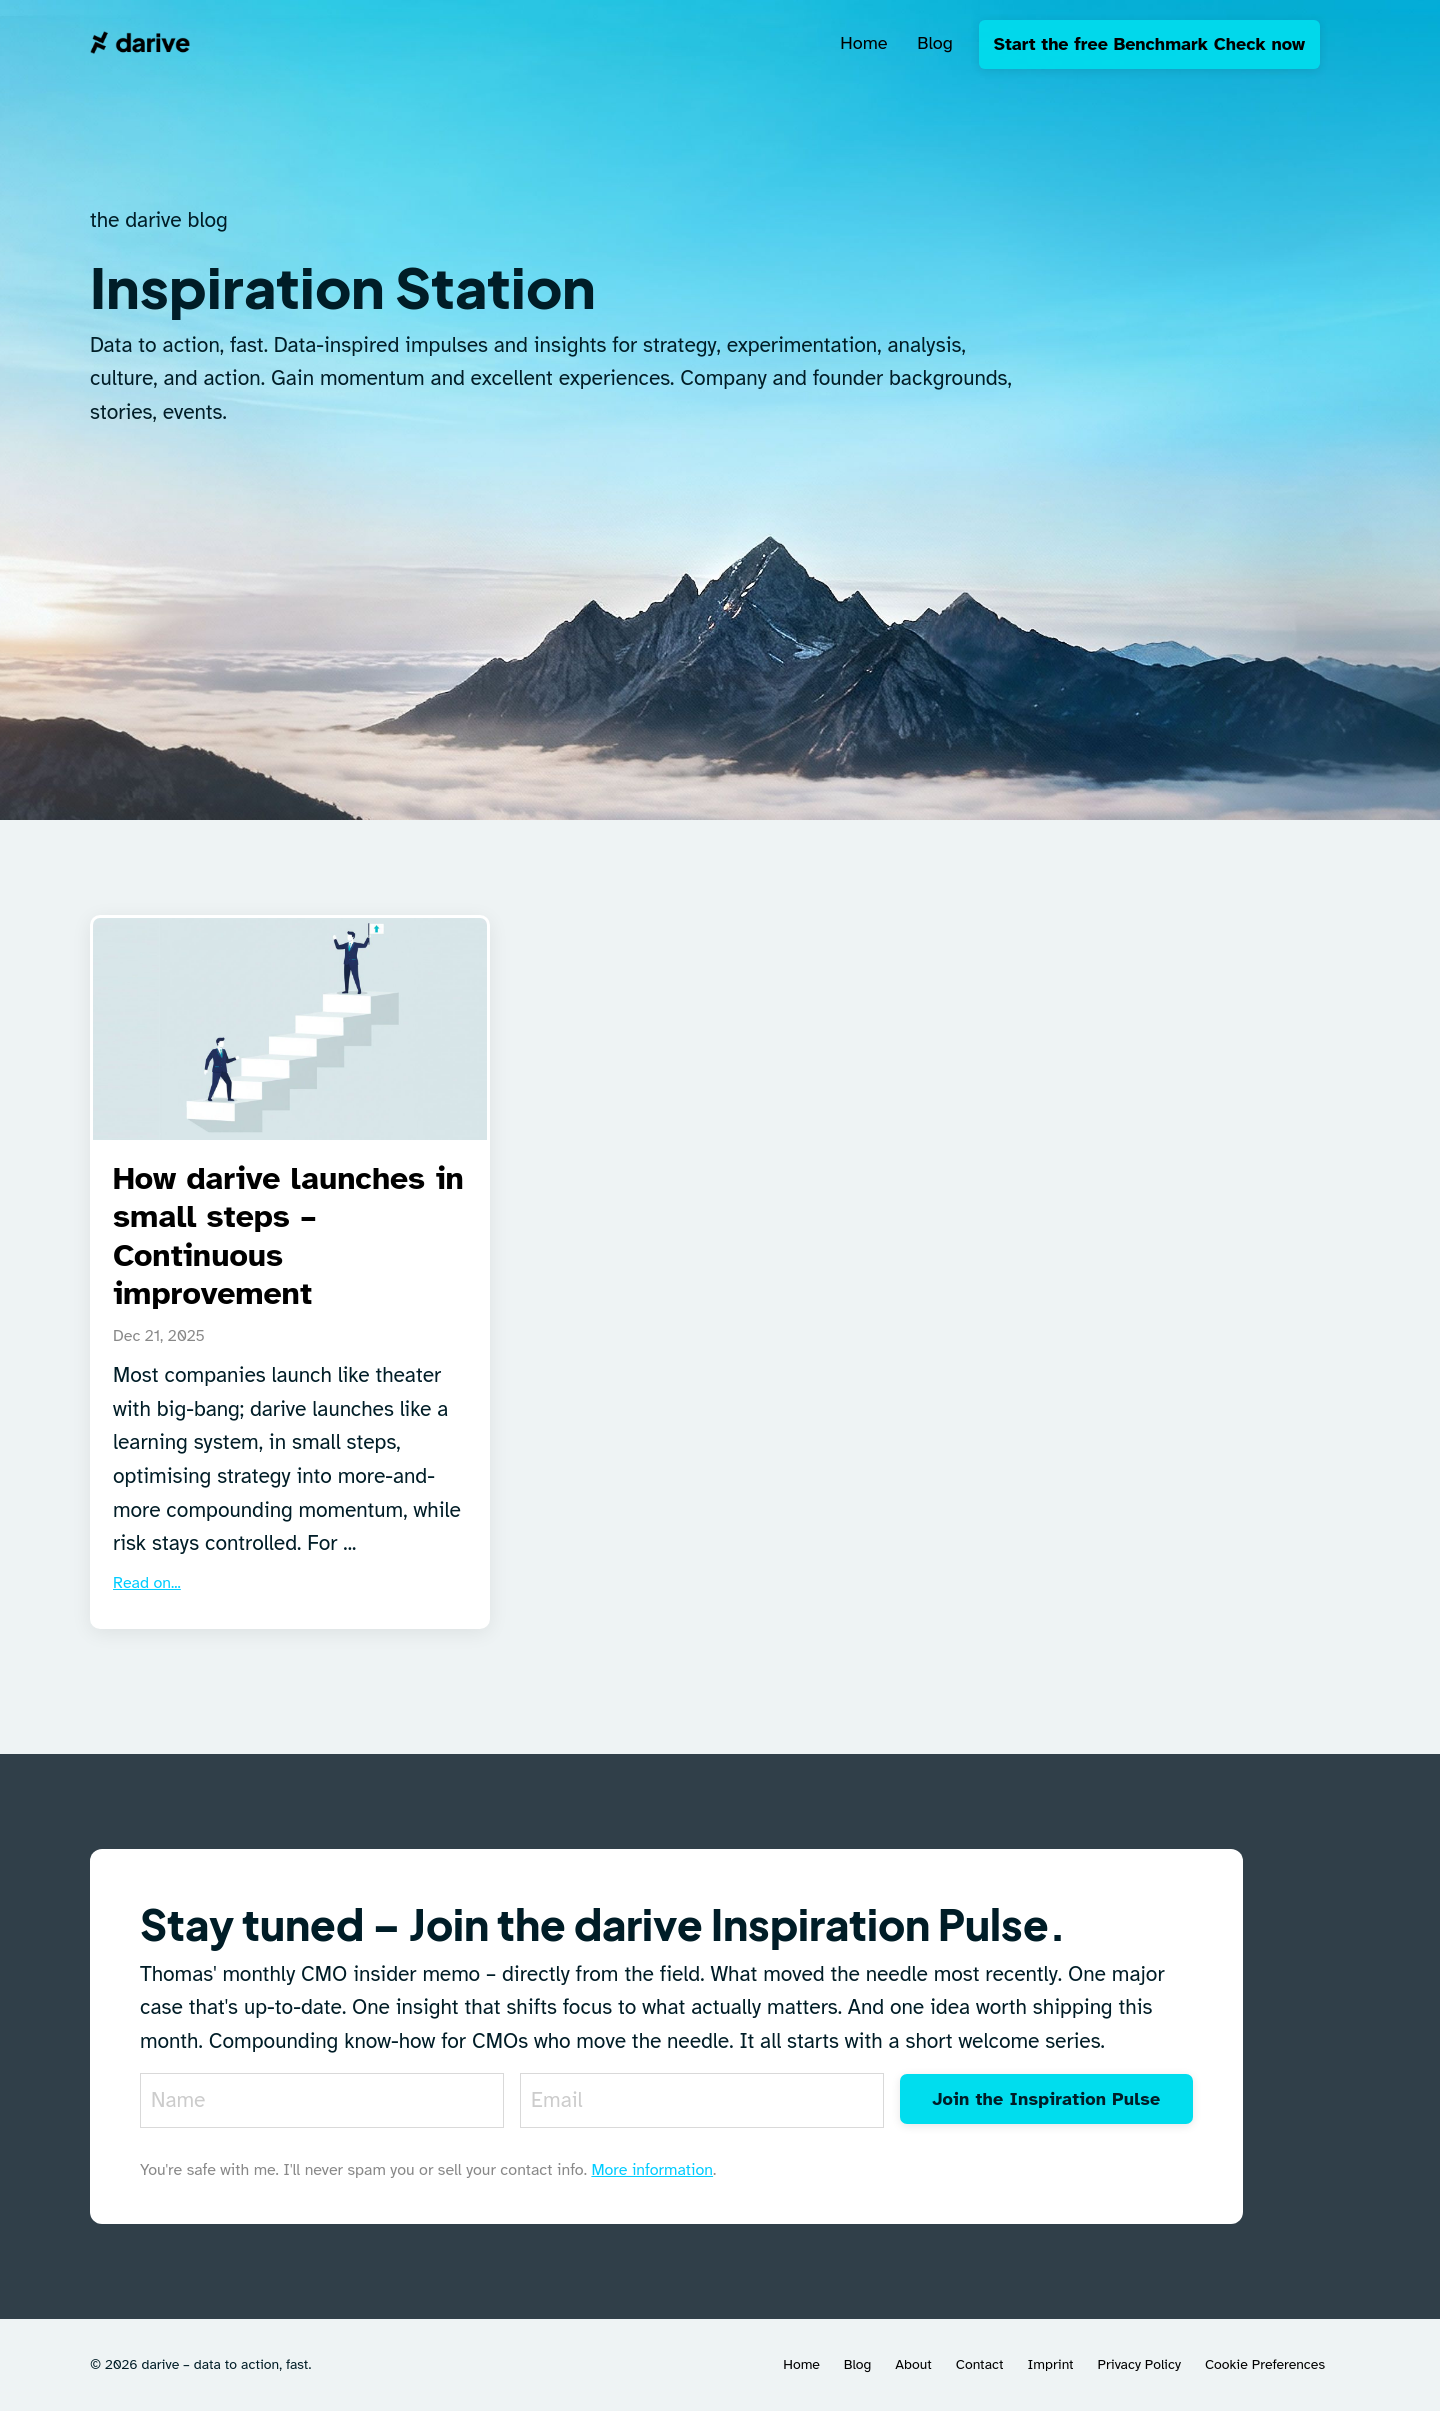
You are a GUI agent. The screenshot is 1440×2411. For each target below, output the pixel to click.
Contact (980, 2364)
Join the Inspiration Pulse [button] (1046, 2099)
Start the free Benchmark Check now (1149, 44)
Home (863, 43)
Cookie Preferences (1265, 2364)
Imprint (1050, 2364)
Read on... (147, 1583)
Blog (934, 43)
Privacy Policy (1139, 2364)
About (913, 2364)
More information (652, 2170)
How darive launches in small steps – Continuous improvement (288, 1236)
